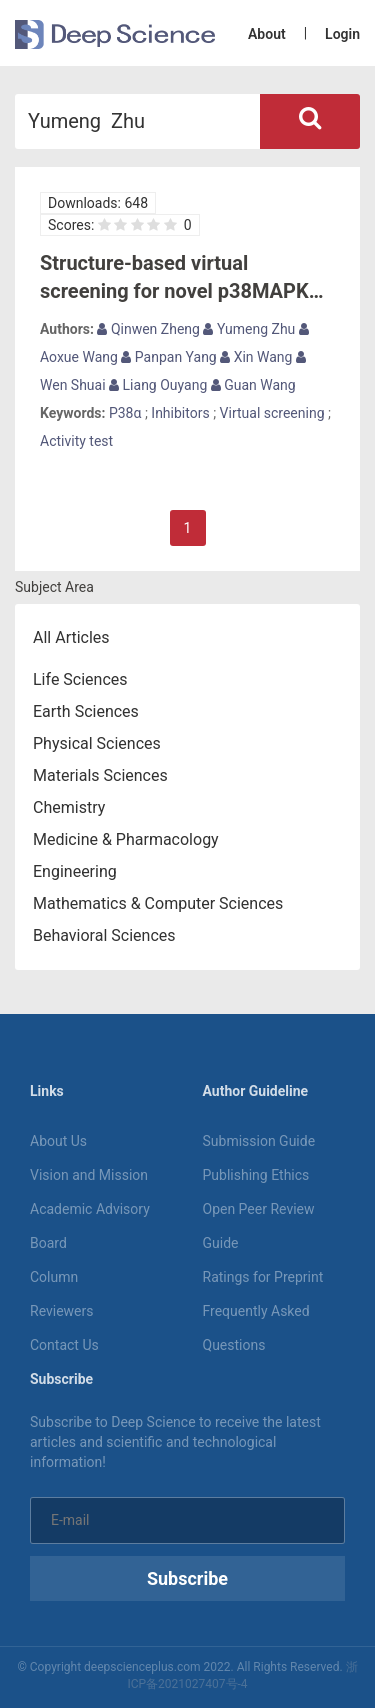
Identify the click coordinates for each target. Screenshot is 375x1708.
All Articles (71, 637)
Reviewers (62, 1311)
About (267, 34)
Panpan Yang (168, 357)
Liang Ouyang (158, 385)
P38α (125, 413)
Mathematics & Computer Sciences (158, 903)
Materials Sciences (100, 775)
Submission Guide (259, 1141)
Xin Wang (256, 357)
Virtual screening (272, 413)
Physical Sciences (97, 743)
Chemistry (69, 807)
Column (54, 1277)
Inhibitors (180, 413)
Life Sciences (80, 679)
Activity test (76, 441)
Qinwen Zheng (148, 329)
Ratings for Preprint (263, 1277)
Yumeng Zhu (249, 329)
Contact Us (64, 1345)
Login (342, 34)
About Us (58, 1141)
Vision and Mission (89, 1175)
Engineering (75, 871)
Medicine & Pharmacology (126, 839)
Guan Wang (253, 385)
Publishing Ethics (256, 1175)
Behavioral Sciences (104, 935)
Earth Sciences (86, 711)
